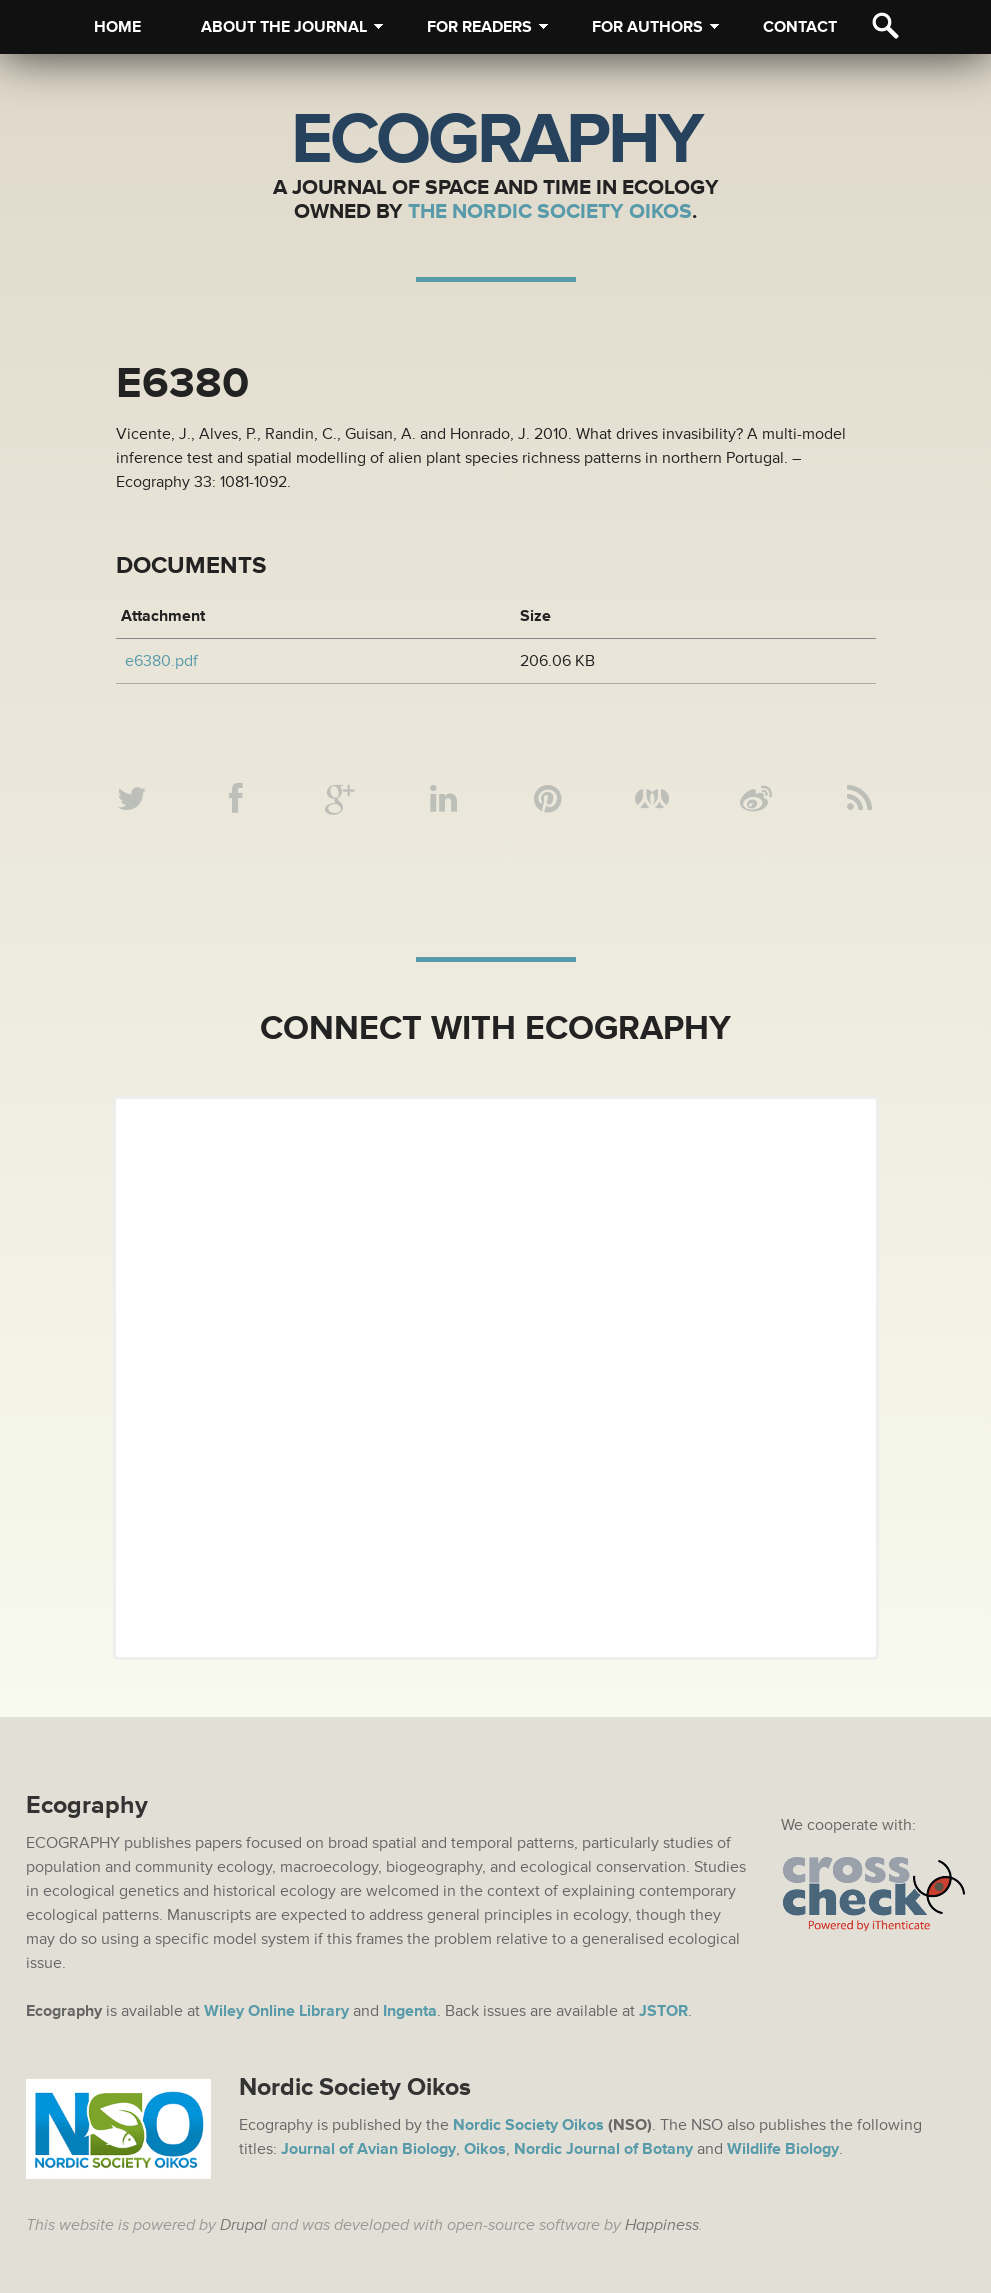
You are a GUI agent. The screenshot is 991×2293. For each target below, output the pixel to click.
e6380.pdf (161, 661)
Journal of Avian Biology (368, 2149)
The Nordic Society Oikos (550, 211)
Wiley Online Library (276, 2011)
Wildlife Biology (783, 2149)
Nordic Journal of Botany (603, 2149)
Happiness (662, 2225)
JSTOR (663, 2011)
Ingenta (410, 2011)
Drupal (243, 2225)
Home (117, 27)
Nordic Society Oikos (528, 2125)
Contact (800, 27)
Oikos (485, 2149)
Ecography (496, 140)
